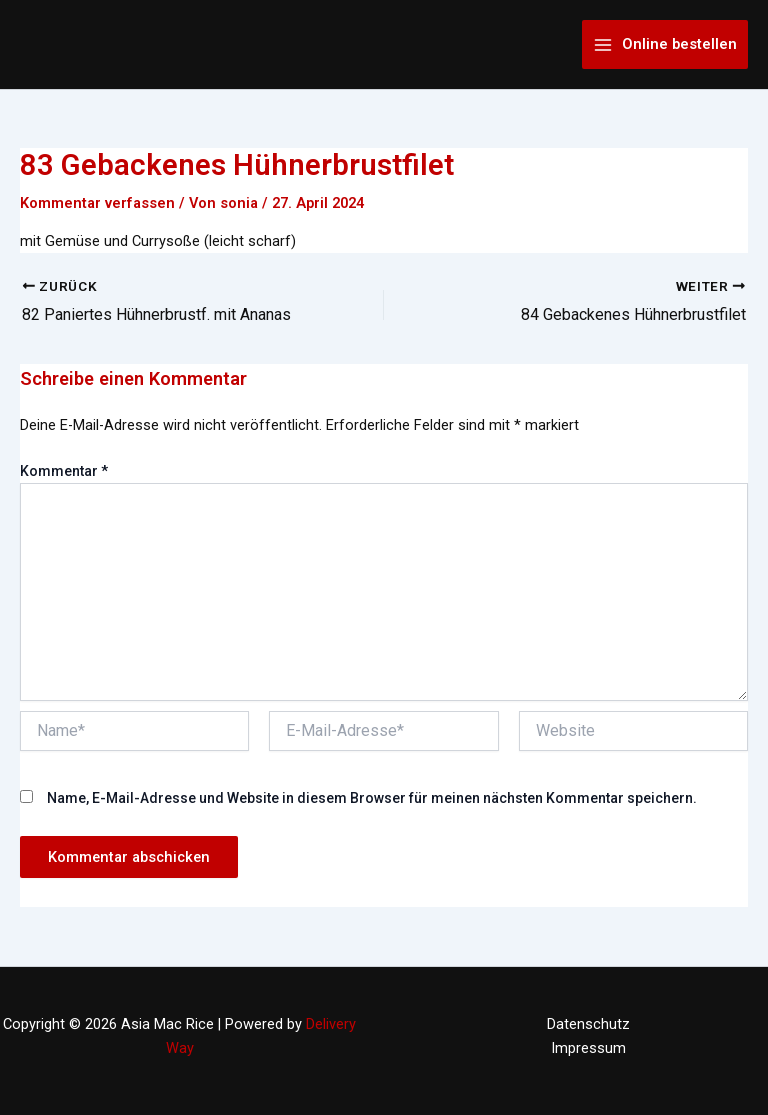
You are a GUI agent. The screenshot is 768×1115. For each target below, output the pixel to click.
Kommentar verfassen (97, 203)
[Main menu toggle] (665, 44)
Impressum (588, 1048)
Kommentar (64, 471)
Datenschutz (588, 1024)
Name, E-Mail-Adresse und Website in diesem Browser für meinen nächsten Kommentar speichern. (372, 798)
